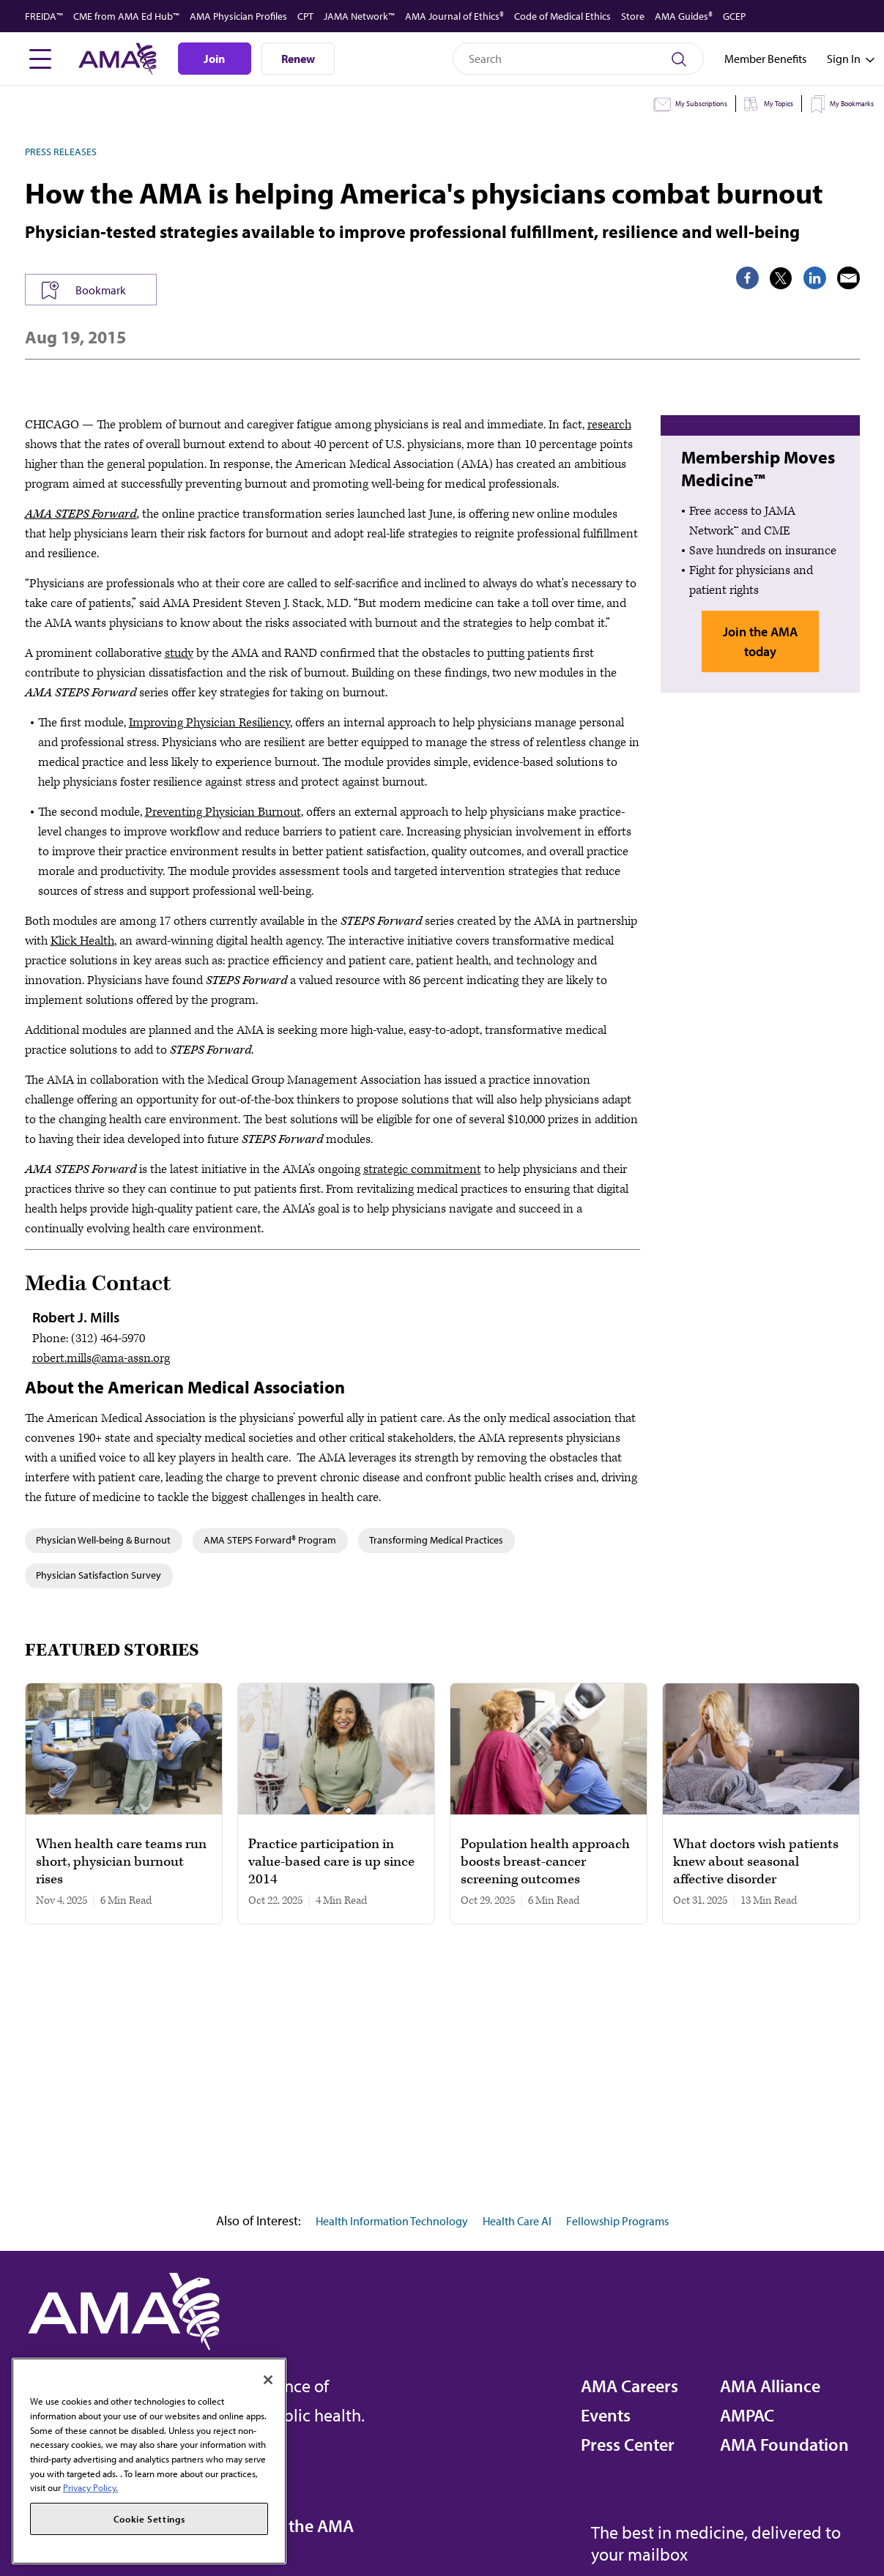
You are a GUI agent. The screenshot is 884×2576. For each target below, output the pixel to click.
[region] (149, 2461)
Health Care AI (517, 2221)
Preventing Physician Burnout (223, 812)
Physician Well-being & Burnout (103, 1539)
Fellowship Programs (617, 2221)
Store (633, 16)
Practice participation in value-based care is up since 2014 (331, 1862)
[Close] (268, 2380)
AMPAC (747, 2415)
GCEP (734, 16)
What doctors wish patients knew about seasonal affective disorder (756, 1862)
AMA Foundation (784, 2444)
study (179, 653)
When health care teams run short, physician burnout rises (121, 1862)
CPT (305, 16)
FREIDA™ (44, 16)
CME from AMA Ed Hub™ (126, 16)
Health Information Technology (392, 2221)
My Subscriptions (701, 103)
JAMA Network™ (359, 16)
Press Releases (61, 151)
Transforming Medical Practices (436, 1539)
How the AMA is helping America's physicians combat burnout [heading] (424, 193)
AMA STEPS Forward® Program (270, 1539)
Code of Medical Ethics (562, 16)
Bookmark (100, 290)
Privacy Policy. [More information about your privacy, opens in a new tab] (90, 2487)
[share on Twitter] (781, 278)
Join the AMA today (760, 641)
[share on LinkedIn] (814, 278)
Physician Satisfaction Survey (98, 1575)
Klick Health (82, 941)
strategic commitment (422, 1169)
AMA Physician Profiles (238, 16)
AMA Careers (629, 2386)
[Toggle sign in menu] (844, 58)
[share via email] (848, 278)
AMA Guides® (684, 16)
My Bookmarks (852, 103)
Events (606, 2415)
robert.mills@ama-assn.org (101, 1358)
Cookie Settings (149, 2519)
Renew (298, 58)
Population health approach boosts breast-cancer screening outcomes (545, 1862)
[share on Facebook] (747, 278)
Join (214, 58)
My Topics (778, 103)
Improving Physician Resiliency (209, 723)
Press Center (628, 2444)
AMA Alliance (770, 2386)
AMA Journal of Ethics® (454, 16)
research (609, 425)
